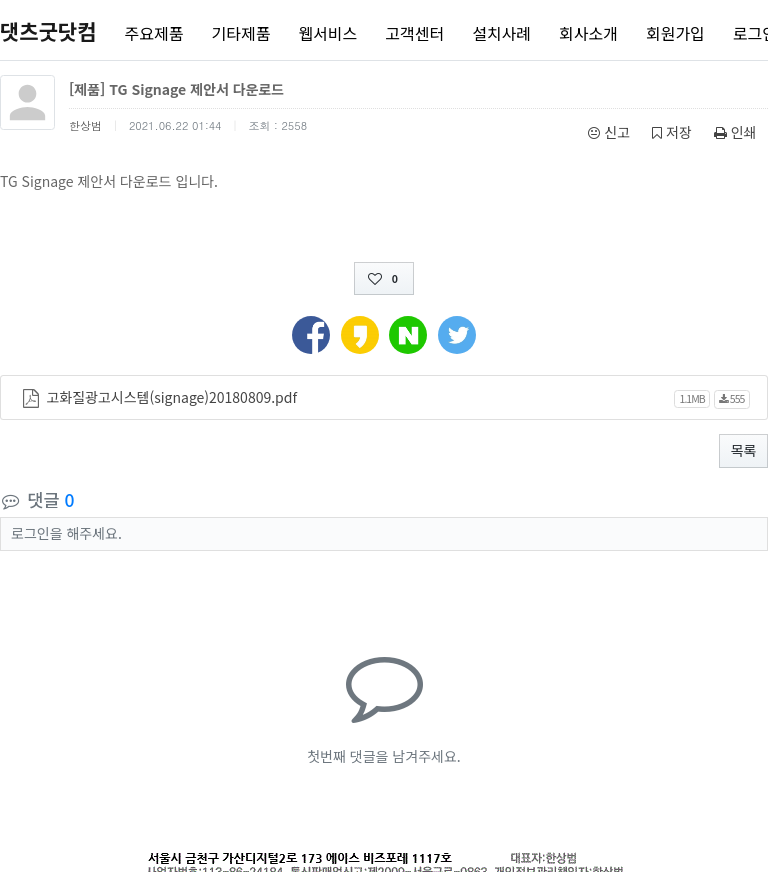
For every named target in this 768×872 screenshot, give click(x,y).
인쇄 (735, 132)
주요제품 (154, 33)
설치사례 (501, 33)
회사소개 (588, 33)
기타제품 (241, 33)
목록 (744, 450)
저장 (672, 132)
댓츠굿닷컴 (48, 31)
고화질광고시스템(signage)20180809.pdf (171, 397)
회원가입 (675, 33)
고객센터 (414, 33)
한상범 (85, 125)
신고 (609, 132)
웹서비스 (327, 33)
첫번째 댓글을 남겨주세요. (383, 756)
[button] (311, 333)
